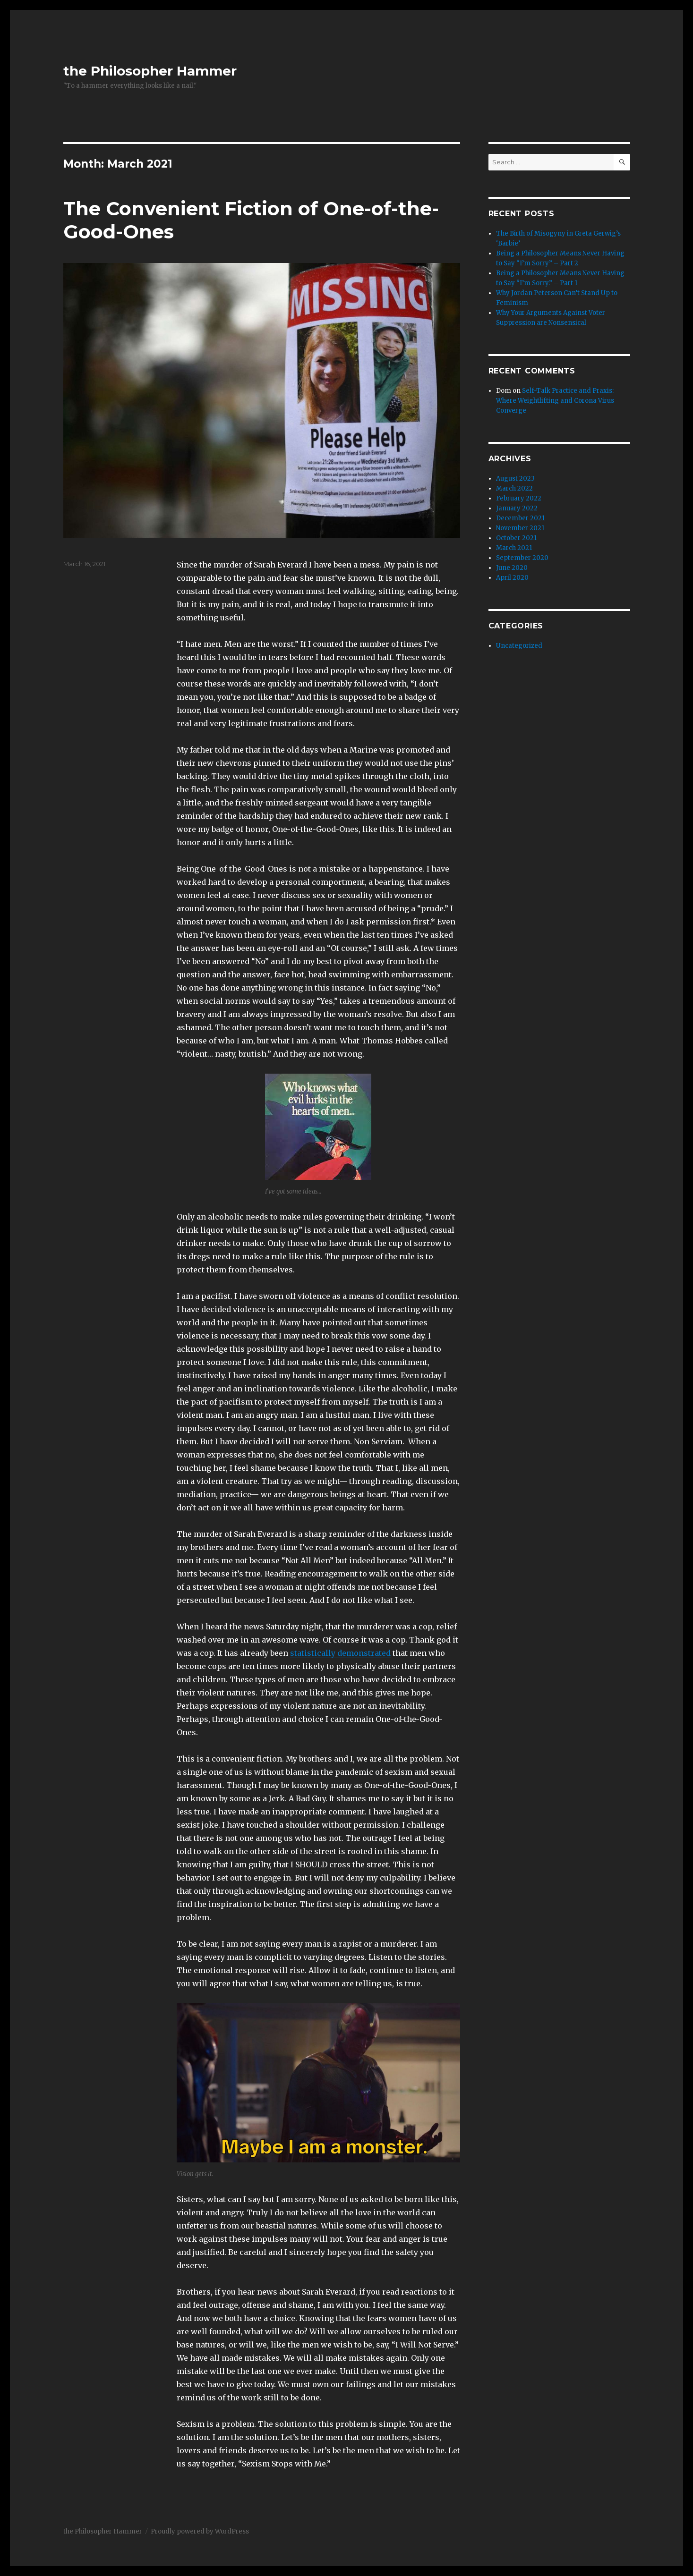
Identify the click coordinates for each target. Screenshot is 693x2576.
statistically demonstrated (340, 1653)
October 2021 (516, 538)
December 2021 (520, 518)
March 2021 (514, 548)
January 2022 (517, 508)
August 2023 (515, 479)
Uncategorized (519, 646)
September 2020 (522, 558)
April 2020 (512, 578)
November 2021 (520, 528)
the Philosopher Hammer (150, 71)
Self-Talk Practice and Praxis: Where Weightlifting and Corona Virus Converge (555, 401)
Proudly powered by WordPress (200, 2531)
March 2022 (514, 488)
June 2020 (512, 568)
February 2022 (518, 498)
